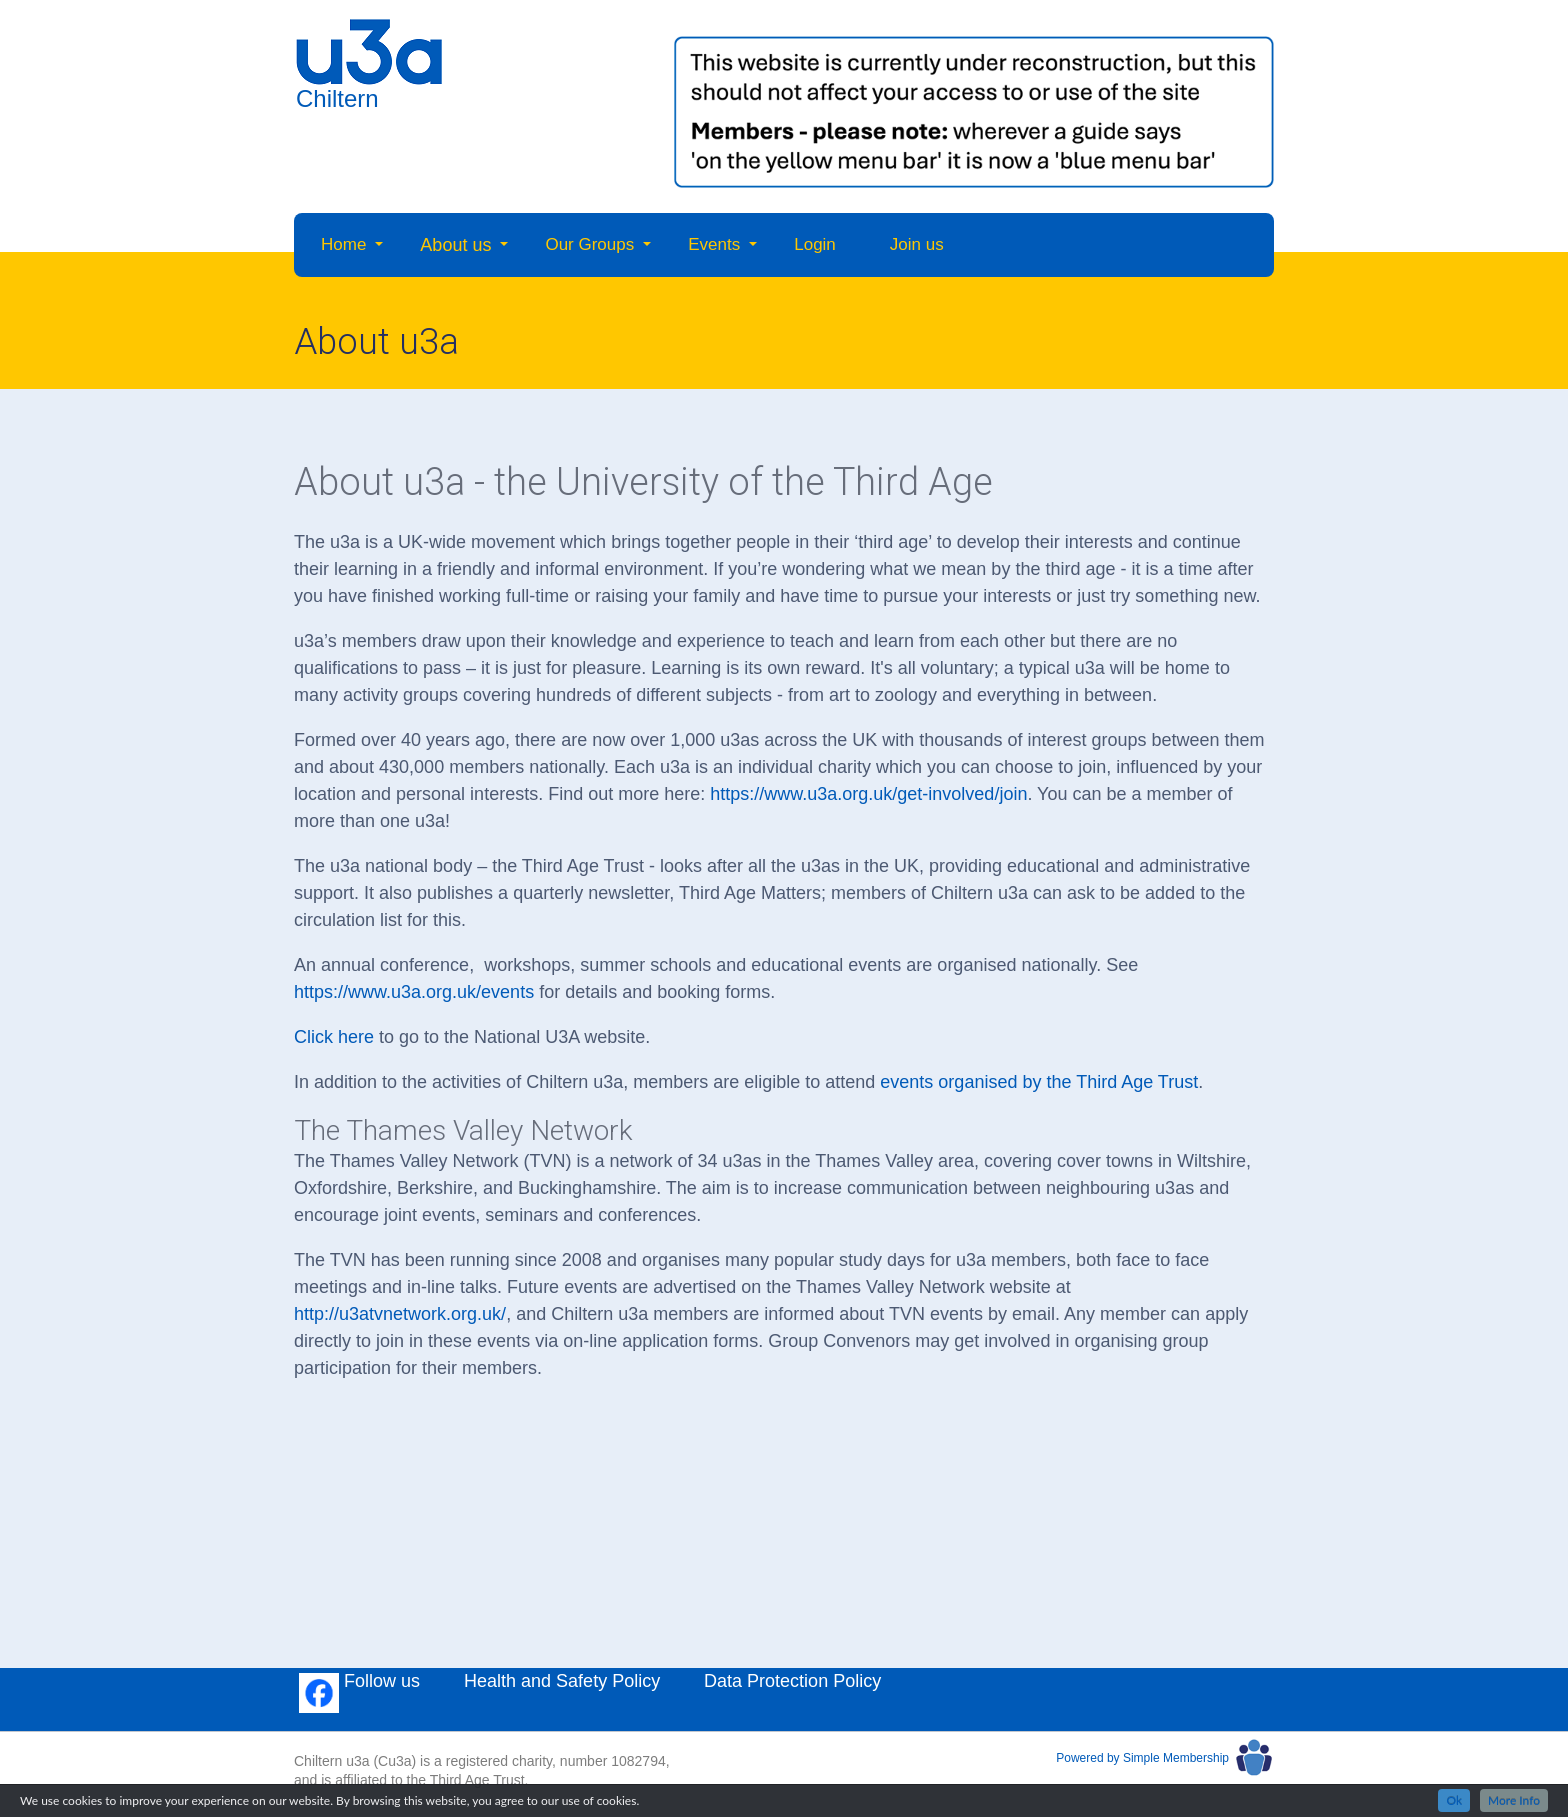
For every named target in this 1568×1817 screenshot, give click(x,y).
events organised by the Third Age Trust (1039, 1082)
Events (714, 244)
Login (815, 244)
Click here (334, 1037)
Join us (917, 244)
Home (343, 244)
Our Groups (589, 244)
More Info (1514, 1800)
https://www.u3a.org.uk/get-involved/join (868, 794)
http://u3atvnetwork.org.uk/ (400, 1314)
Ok (1454, 1800)
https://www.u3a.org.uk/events (414, 992)
